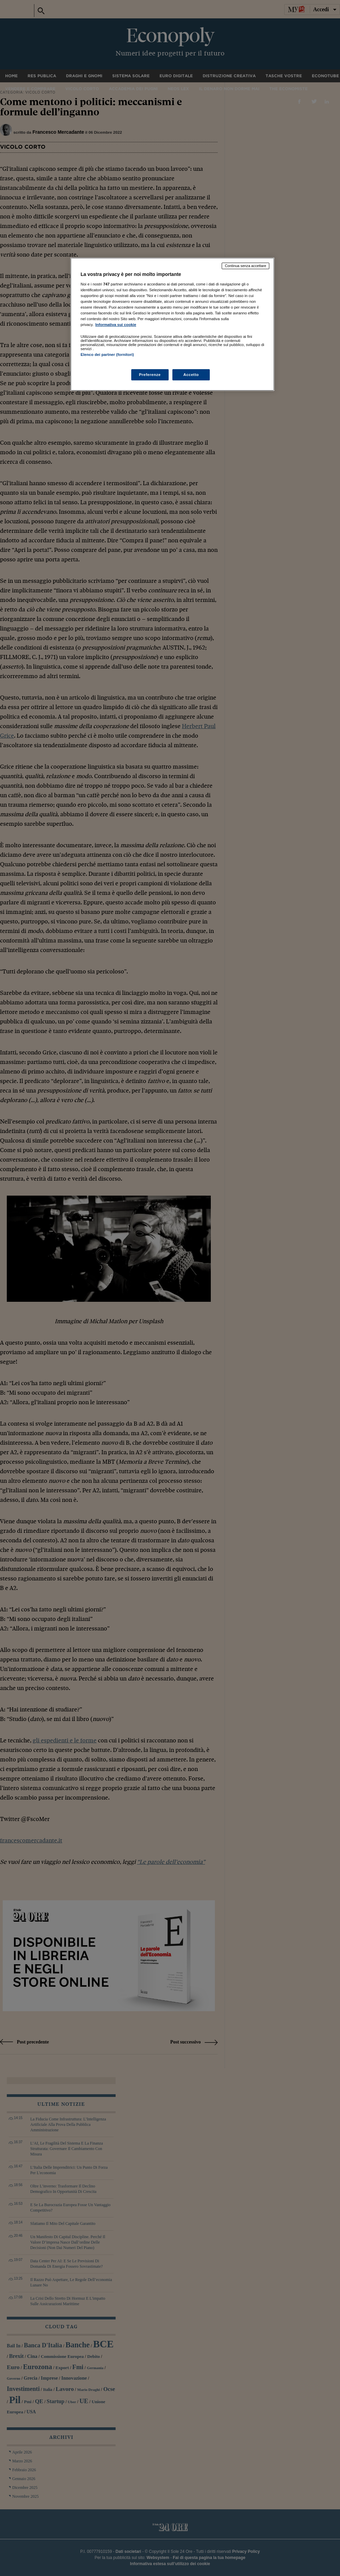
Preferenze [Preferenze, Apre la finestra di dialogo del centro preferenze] (150, 375)
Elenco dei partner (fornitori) (107, 354)
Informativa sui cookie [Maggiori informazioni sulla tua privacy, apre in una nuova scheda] (115, 325)
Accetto (191, 375)
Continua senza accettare (245, 266)
